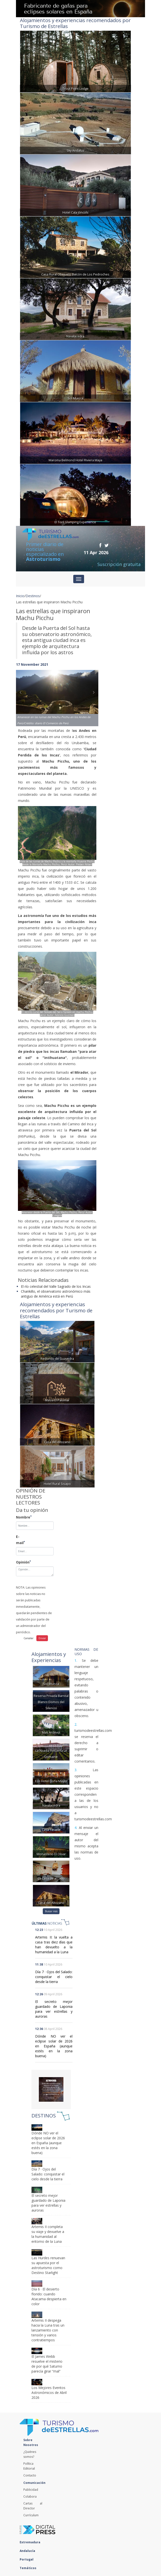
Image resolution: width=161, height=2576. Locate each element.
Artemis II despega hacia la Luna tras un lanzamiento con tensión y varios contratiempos (47, 2330)
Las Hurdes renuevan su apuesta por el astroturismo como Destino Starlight (48, 2265)
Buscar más (51, 1911)
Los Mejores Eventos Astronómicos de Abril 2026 (49, 2392)
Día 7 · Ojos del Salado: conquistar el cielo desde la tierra (54, 1976)
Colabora (30, 2496)
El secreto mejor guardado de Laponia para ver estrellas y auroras (54, 2009)
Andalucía (29, 2551)
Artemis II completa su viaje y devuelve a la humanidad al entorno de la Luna (47, 2234)
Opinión (20, 1562)
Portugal (28, 2559)
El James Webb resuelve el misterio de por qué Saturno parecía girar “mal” (46, 2363)
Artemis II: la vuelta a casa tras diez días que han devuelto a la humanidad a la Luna (54, 1944)
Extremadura (31, 2542)
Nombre (20, 1517)
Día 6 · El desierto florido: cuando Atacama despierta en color (48, 2296)
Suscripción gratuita (119, 564)
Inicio (20, 595)
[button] (22, 693)
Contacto (29, 2475)
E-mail (20, 1539)
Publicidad (30, 2490)
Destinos (33, 595)
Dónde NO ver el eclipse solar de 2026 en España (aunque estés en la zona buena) (54, 2046)
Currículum (31, 2515)
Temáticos (29, 2568)
